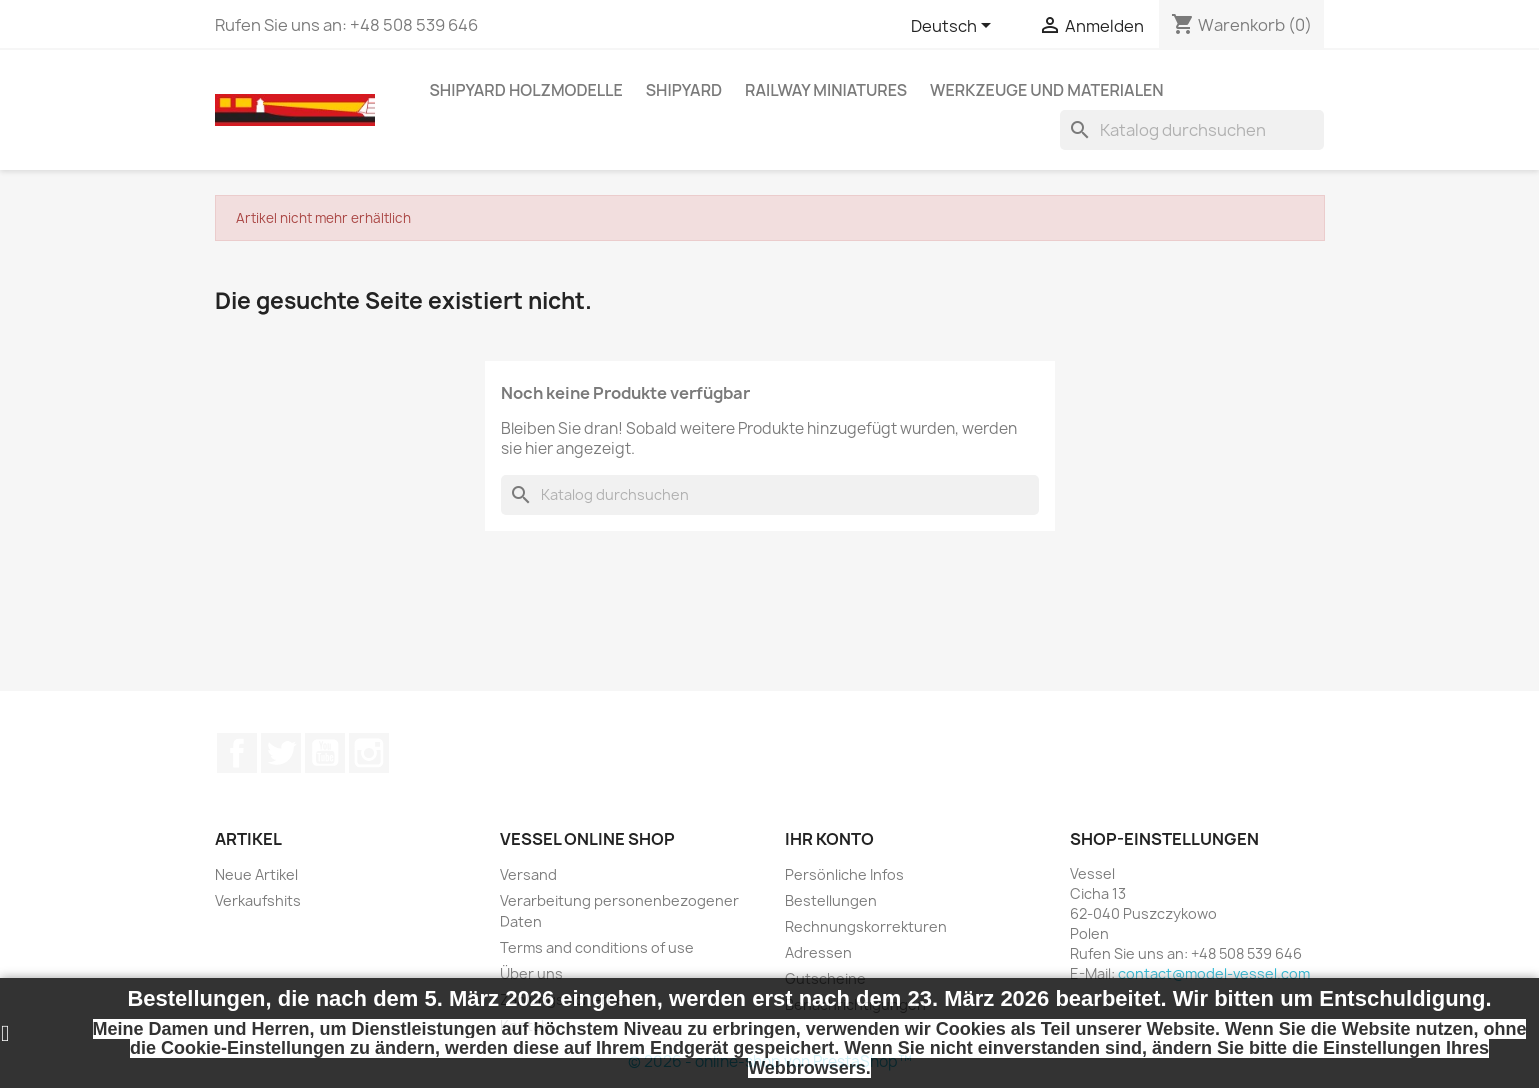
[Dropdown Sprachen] (954, 27)
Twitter (281, 753)
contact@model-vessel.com (1214, 973)
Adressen (818, 952)
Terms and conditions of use (597, 947)
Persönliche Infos (844, 874)
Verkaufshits (258, 900)
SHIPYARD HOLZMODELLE (526, 90)
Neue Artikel (256, 874)
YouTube (325, 753)
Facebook (237, 753)
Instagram (369, 753)
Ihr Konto (829, 839)
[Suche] (1192, 130)
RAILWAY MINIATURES (826, 90)
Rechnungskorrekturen (866, 926)
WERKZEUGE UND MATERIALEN (1047, 90)
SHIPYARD (684, 90)
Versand (528, 874)
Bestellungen (831, 900)
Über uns (531, 973)
